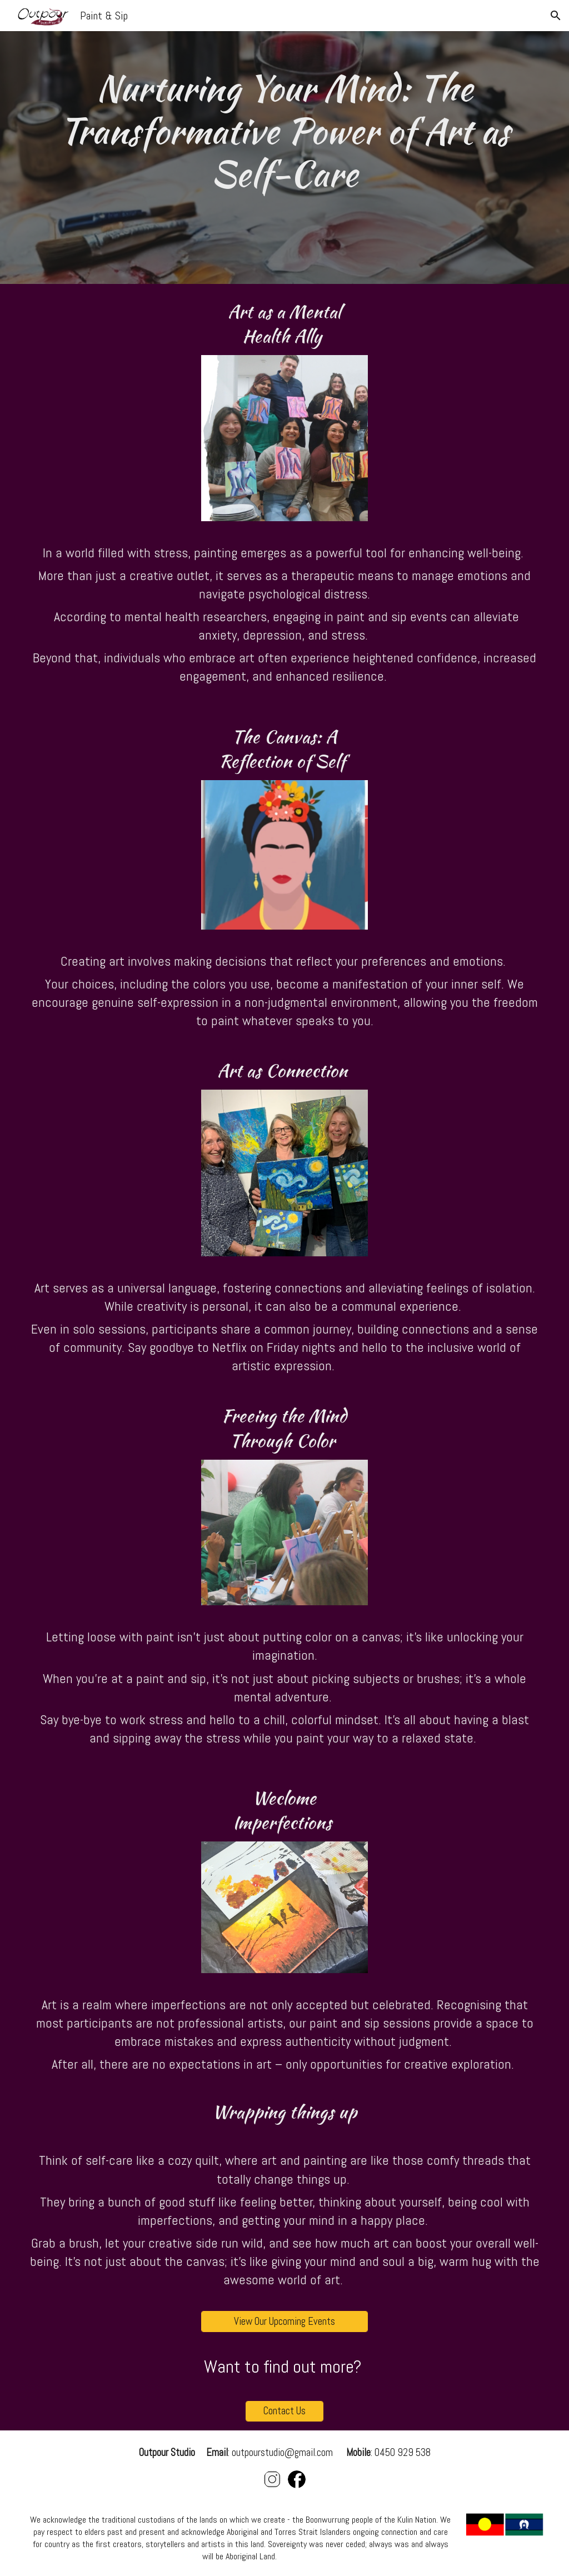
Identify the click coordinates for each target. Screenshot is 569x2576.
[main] (284, 157)
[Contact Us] (284, 2411)
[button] (555, 15)
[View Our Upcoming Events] (284, 2321)
